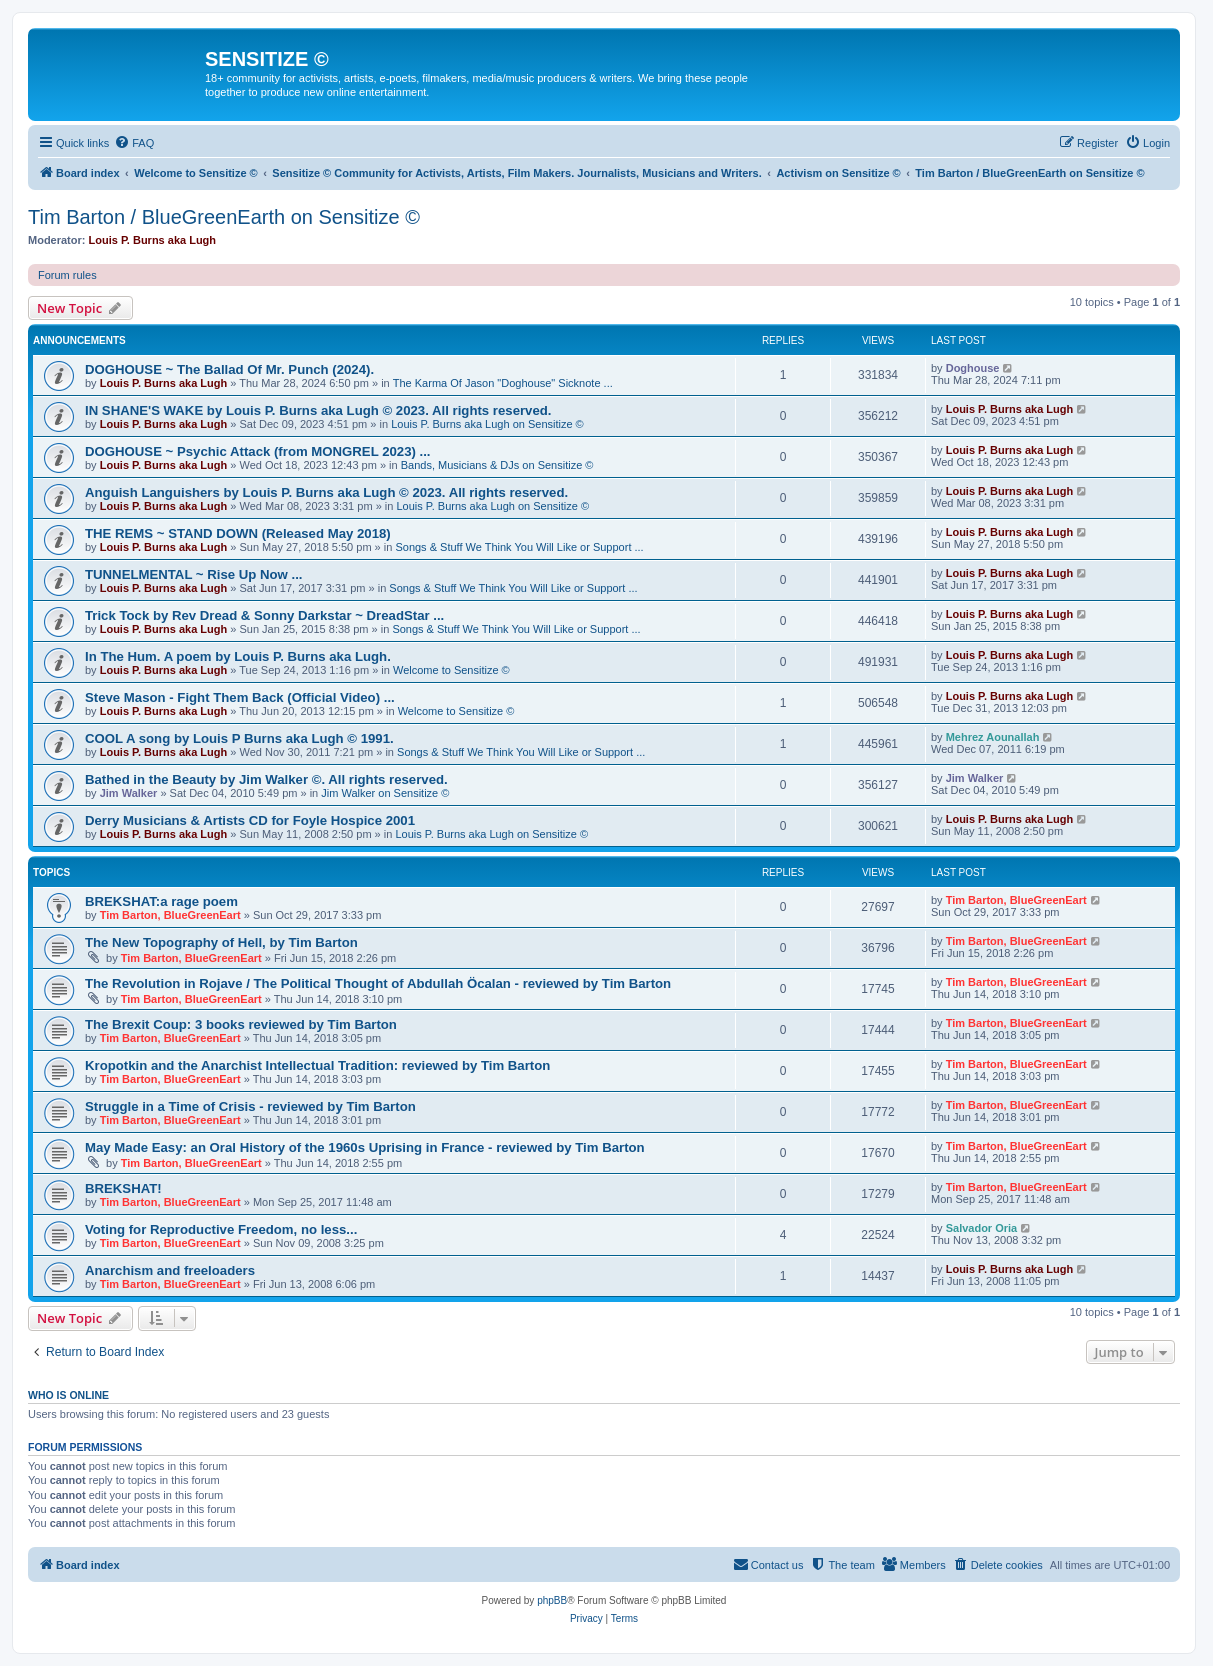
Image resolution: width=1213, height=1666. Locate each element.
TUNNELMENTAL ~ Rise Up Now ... (193, 574)
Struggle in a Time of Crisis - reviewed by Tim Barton (250, 1106)
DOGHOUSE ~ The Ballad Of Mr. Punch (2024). (229, 369)
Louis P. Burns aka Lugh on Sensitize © (487, 424)
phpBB (552, 1600)
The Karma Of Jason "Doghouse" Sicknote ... (503, 383)
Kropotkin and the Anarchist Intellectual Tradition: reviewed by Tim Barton (317, 1065)
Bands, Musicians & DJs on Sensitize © (497, 465)
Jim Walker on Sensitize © (385, 793)
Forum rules (67, 275)
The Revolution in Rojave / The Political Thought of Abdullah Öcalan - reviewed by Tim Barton (378, 983)
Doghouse (973, 368)
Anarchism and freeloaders (170, 1270)
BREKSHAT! (123, 1188)
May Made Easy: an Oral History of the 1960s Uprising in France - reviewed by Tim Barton (365, 1147)
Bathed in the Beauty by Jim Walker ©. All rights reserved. (266, 779)
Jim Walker (129, 793)
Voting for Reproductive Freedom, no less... (221, 1229)
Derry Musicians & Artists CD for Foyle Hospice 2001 (250, 820)
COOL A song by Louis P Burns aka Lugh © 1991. (239, 738)
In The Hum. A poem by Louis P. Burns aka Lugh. (238, 656)
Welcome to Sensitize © (451, 670)
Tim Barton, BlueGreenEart (170, 915)
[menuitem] (134, 143)
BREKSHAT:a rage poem (161, 901)
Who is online (68, 1395)
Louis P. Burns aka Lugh (153, 240)
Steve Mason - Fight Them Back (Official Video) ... (240, 697)
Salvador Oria (982, 1228)
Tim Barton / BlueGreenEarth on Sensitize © (224, 217)
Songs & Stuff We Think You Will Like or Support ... (519, 547)
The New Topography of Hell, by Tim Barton (221, 942)
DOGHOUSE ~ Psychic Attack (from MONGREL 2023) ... (258, 451)
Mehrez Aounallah (993, 737)
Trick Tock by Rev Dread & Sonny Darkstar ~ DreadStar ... (264, 615)
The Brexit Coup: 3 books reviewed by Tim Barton (241, 1024)
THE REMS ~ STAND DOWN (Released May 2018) (238, 533)
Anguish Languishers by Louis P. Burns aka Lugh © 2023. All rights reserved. (326, 492)
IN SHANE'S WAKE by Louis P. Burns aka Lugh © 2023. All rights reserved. (318, 410)
